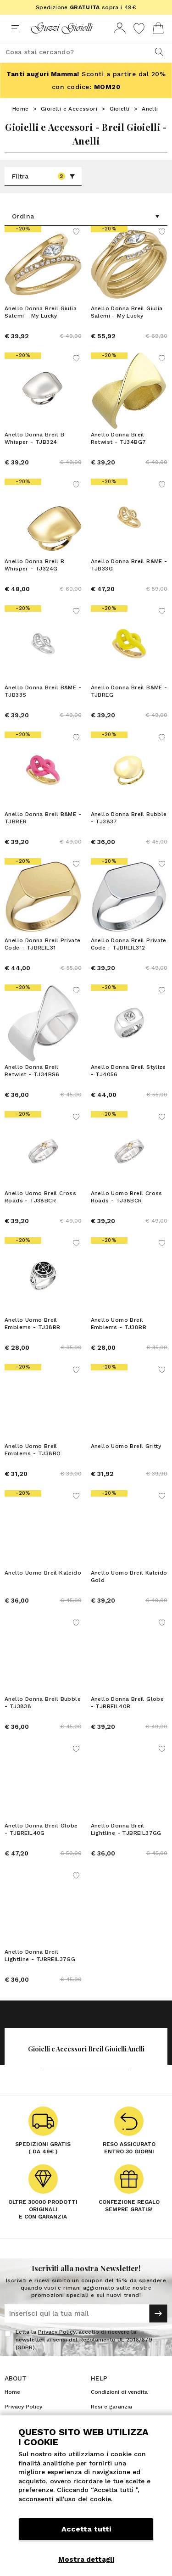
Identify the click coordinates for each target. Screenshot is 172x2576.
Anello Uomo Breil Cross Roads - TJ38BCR (40, 1197)
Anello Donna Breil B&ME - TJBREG (129, 691)
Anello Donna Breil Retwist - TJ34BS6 (32, 1071)
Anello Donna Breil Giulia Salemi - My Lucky (41, 312)
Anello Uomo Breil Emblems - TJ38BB (32, 1323)
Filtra (43, 176)
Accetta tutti (86, 2529)
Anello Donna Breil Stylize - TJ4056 (128, 1071)
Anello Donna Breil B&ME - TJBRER (43, 818)
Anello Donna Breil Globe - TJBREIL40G (41, 1829)
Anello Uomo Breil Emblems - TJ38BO (33, 1450)
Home (20, 109)
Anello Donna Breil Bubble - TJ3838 (43, 1703)
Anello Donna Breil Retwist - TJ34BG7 (118, 438)
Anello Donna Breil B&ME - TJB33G (129, 565)
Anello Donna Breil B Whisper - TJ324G (34, 565)
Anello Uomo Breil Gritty (126, 1446)
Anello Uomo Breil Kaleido (43, 1573)
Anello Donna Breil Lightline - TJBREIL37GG (126, 1829)
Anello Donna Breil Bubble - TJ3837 (129, 818)
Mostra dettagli (86, 2559)
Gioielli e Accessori (69, 109)
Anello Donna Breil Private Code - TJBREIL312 (128, 944)
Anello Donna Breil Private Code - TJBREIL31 (42, 944)
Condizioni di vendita (119, 2392)
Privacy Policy (56, 2332)
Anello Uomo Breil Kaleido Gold (129, 1576)
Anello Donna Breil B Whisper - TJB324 (34, 438)
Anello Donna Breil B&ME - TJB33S (43, 691)
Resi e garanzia (111, 2406)
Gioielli (120, 109)
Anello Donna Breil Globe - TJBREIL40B (127, 1703)
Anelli (150, 109)
